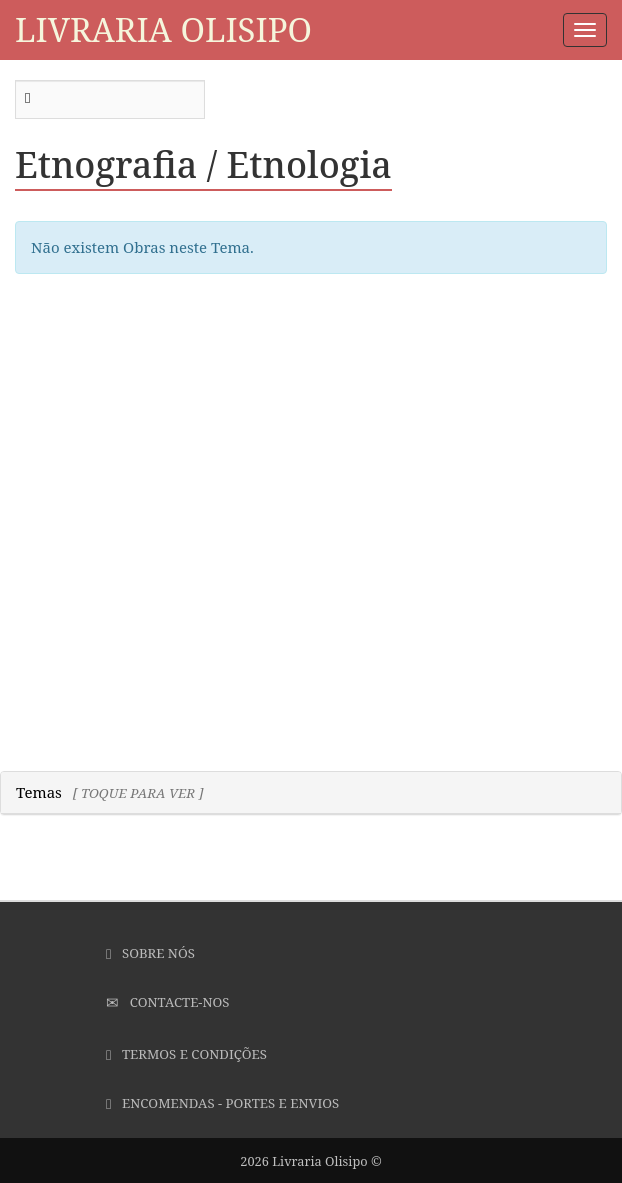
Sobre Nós (150, 953)
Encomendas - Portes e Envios (222, 1103)
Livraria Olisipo (163, 29)
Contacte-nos (167, 1002)
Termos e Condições (186, 1054)
